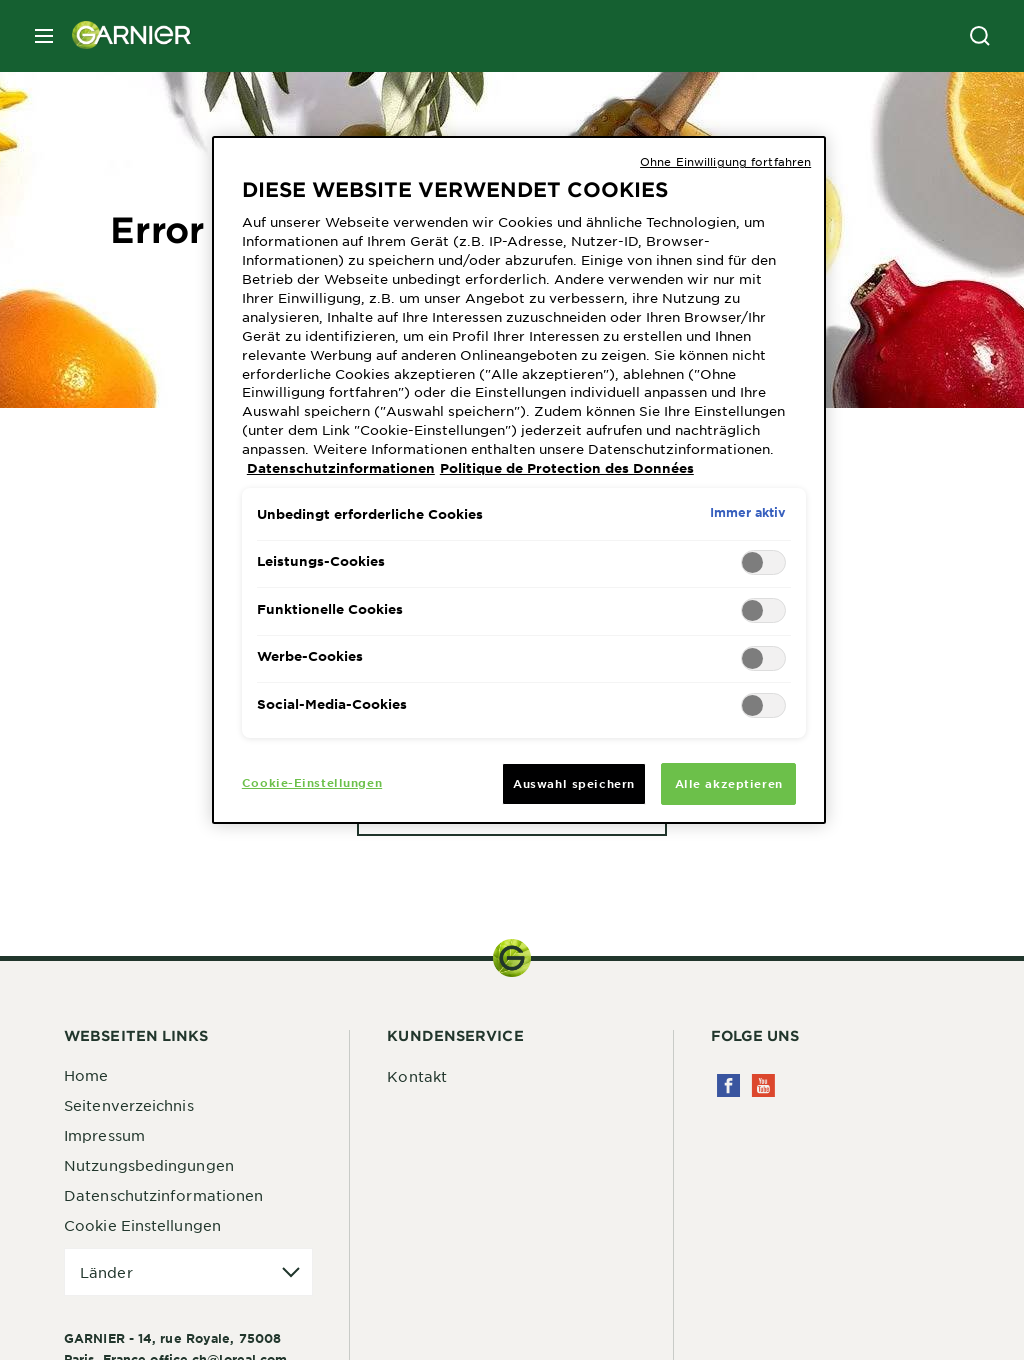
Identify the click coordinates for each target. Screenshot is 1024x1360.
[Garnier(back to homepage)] (124, 36)
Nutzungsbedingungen (149, 1165)
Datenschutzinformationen (163, 1195)
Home (86, 1075)
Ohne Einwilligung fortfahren (725, 161)
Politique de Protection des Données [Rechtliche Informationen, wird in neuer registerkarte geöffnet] (567, 468)
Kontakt (417, 1076)
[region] (519, 480)
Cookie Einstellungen (142, 1225)
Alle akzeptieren (729, 783)
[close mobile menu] (44, 36)
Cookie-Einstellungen (312, 782)
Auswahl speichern (574, 783)
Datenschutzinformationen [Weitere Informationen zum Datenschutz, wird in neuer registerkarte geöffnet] (341, 468)
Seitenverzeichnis (129, 1105)
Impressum (104, 1135)
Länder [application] (106, 1272)
